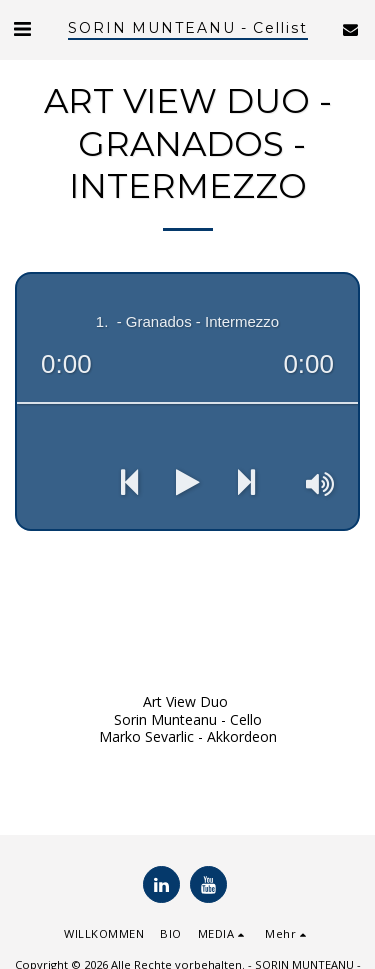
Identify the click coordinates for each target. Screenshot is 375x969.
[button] (22, 28)
